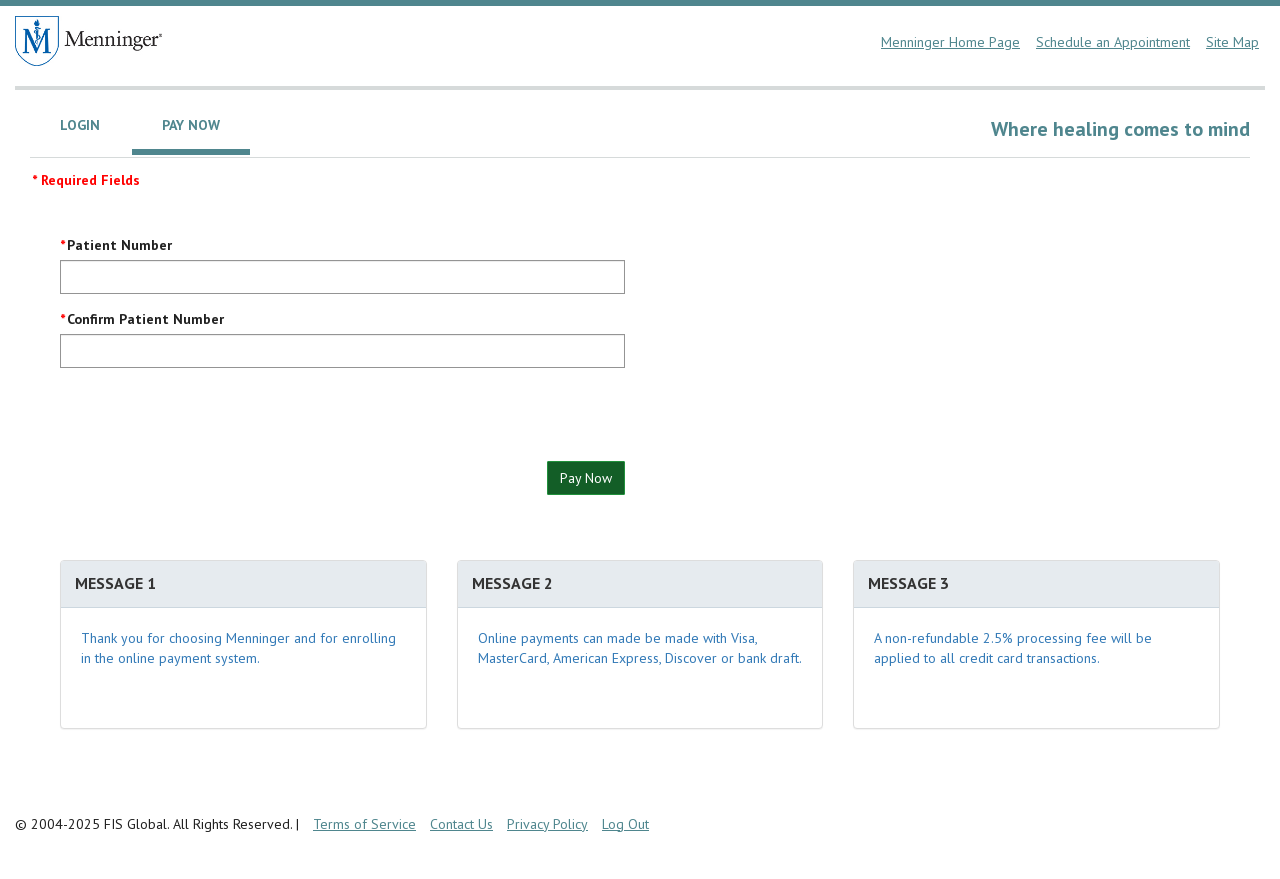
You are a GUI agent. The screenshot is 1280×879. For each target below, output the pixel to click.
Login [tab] (80, 125)
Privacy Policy (547, 824)
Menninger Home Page (950, 42)
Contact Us (461, 824)
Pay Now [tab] (191, 125)
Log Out (625, 824)
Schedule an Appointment (1113, 42)
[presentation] (212, 422)
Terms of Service (364, 824)
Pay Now (586, 478)
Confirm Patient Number (145, 319)
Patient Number (119, 245)
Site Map (1232, 42)
